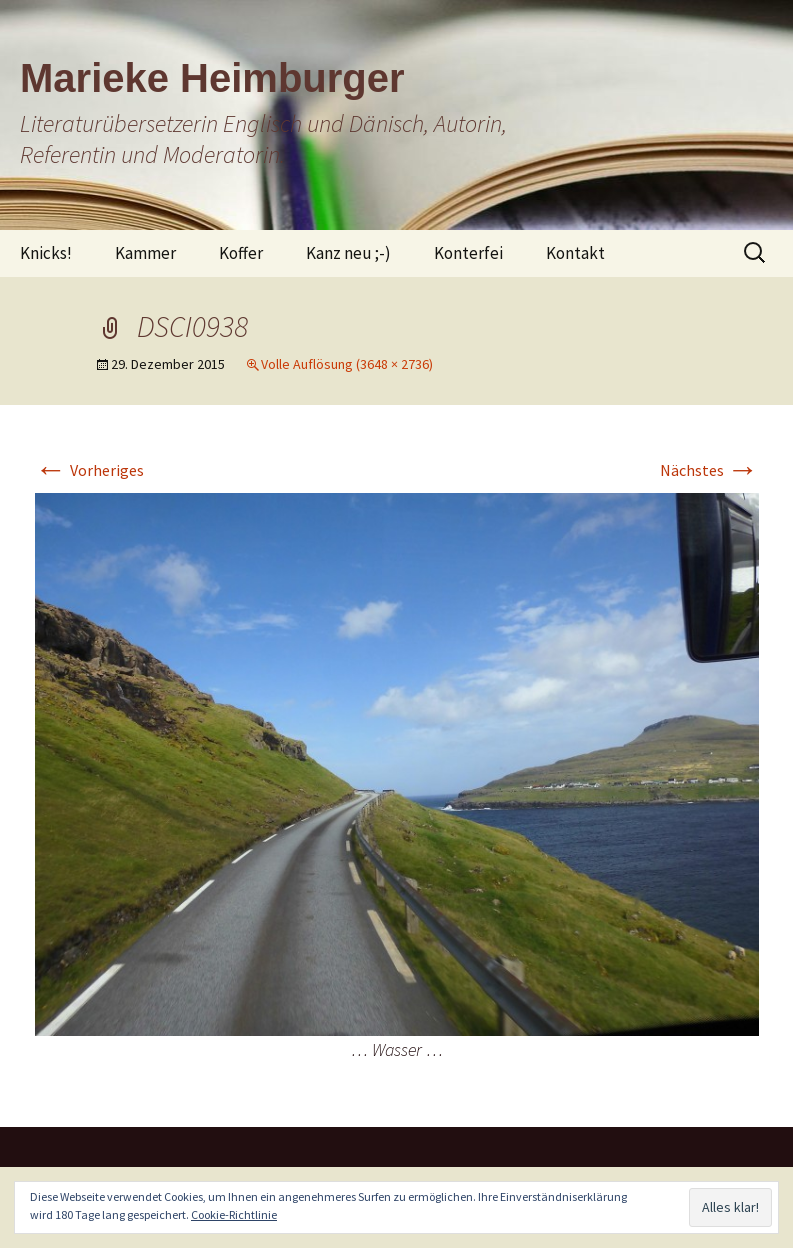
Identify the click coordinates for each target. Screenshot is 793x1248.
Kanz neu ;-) (348, 253)
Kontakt (575, 253)
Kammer (145, 253)
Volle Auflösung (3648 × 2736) (347, 364)
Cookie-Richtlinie (234, 1214)
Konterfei (468, 253)
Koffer (241, 253)
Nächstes (709, 470)
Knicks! (46, 253)
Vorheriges (89, 470)
